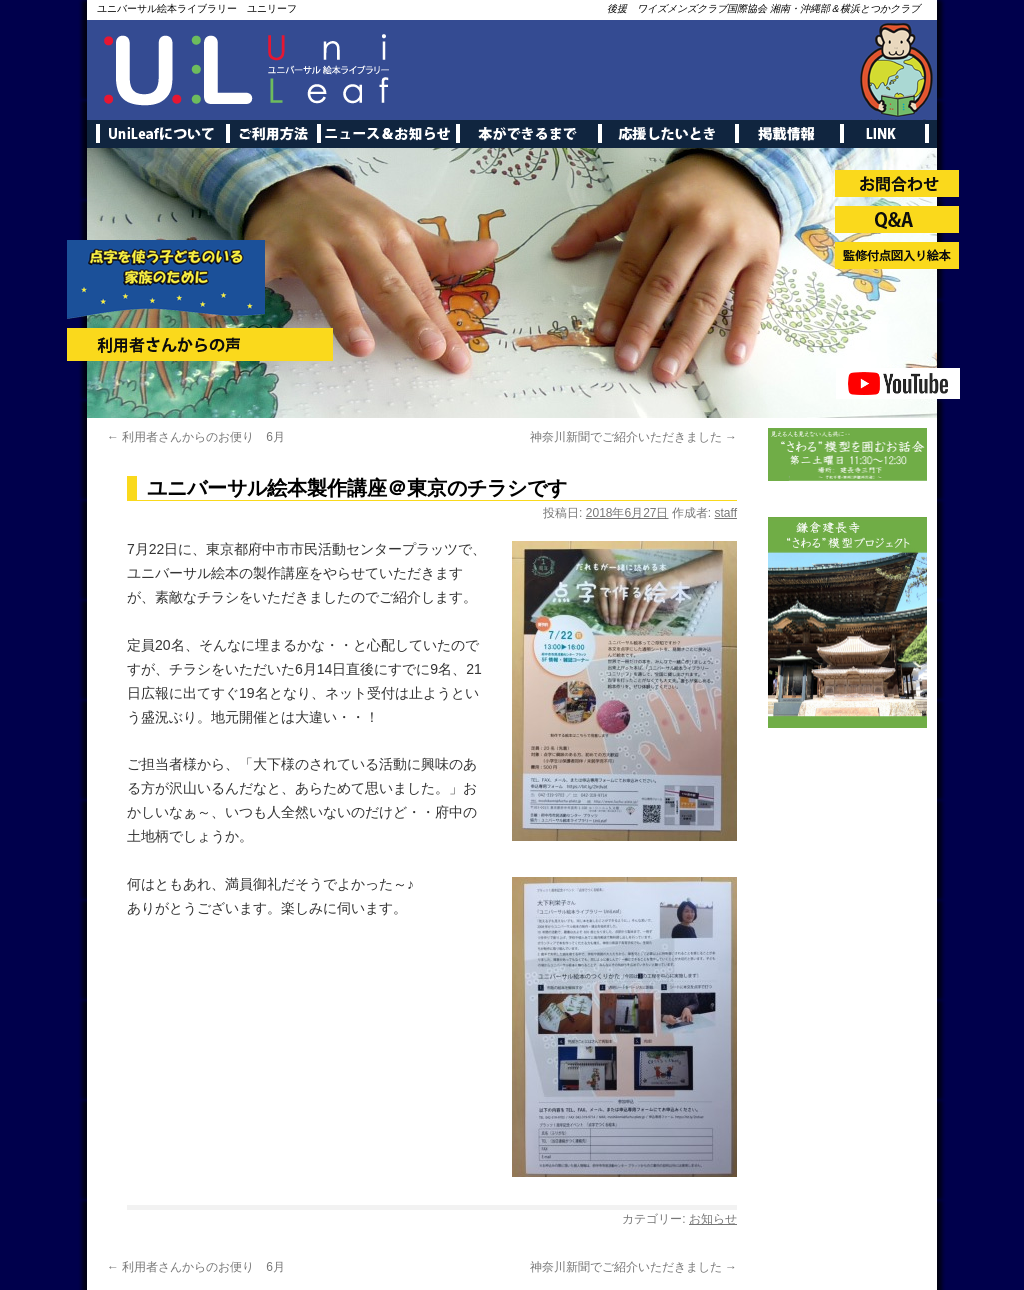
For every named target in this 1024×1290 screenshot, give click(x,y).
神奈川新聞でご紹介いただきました (633, 437)
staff (726, 513)
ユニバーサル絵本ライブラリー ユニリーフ (197, 8)
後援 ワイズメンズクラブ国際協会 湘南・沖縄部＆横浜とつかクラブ (763, 8)
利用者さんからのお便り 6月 (196, 437)
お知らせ (713, 1219)
